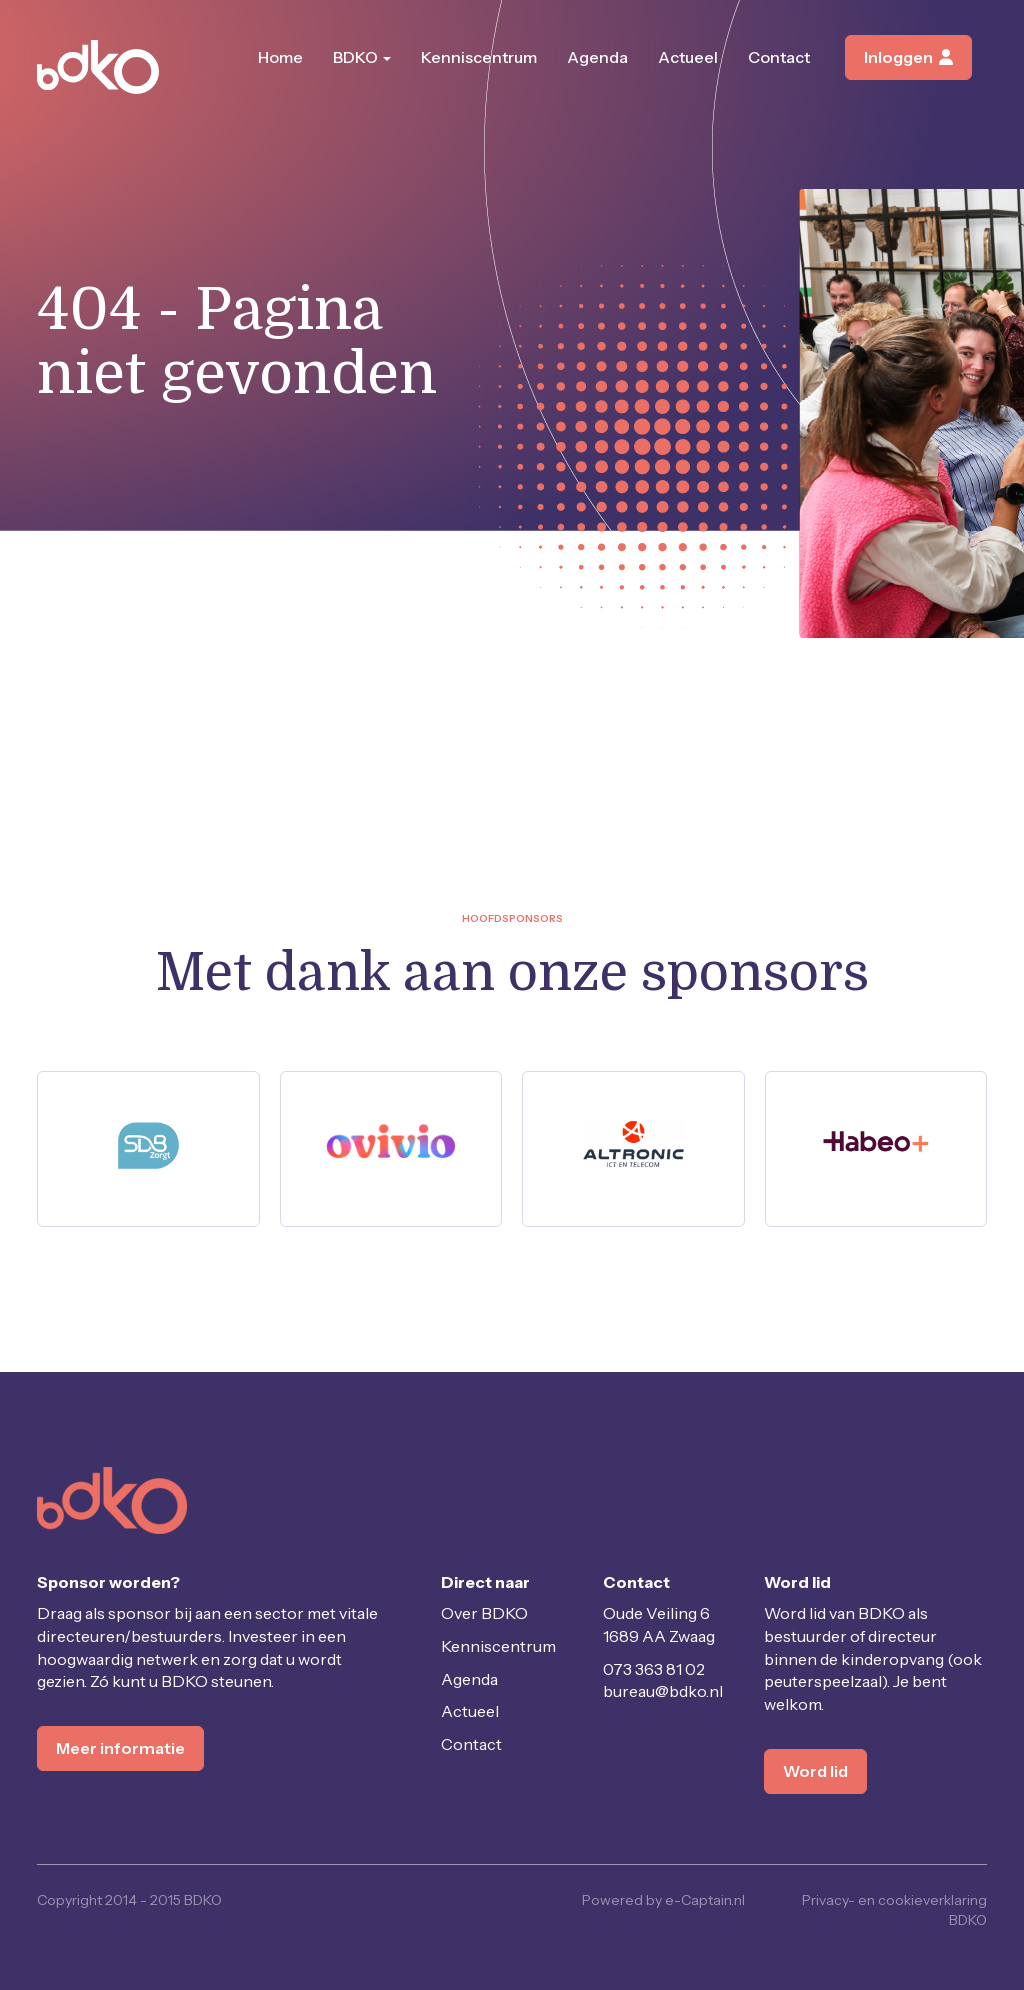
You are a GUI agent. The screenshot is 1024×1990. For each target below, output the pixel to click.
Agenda (597, 57)
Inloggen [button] (908, 57)
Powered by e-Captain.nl (663, 1900)
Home (280, 57)
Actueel (688, 57)
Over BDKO (484, 1613)
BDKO (362, 57)
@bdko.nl (663, 1691)
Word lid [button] (815, 1771)
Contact (779, 57)
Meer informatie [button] (120, 1748)
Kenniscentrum (479, 57)
